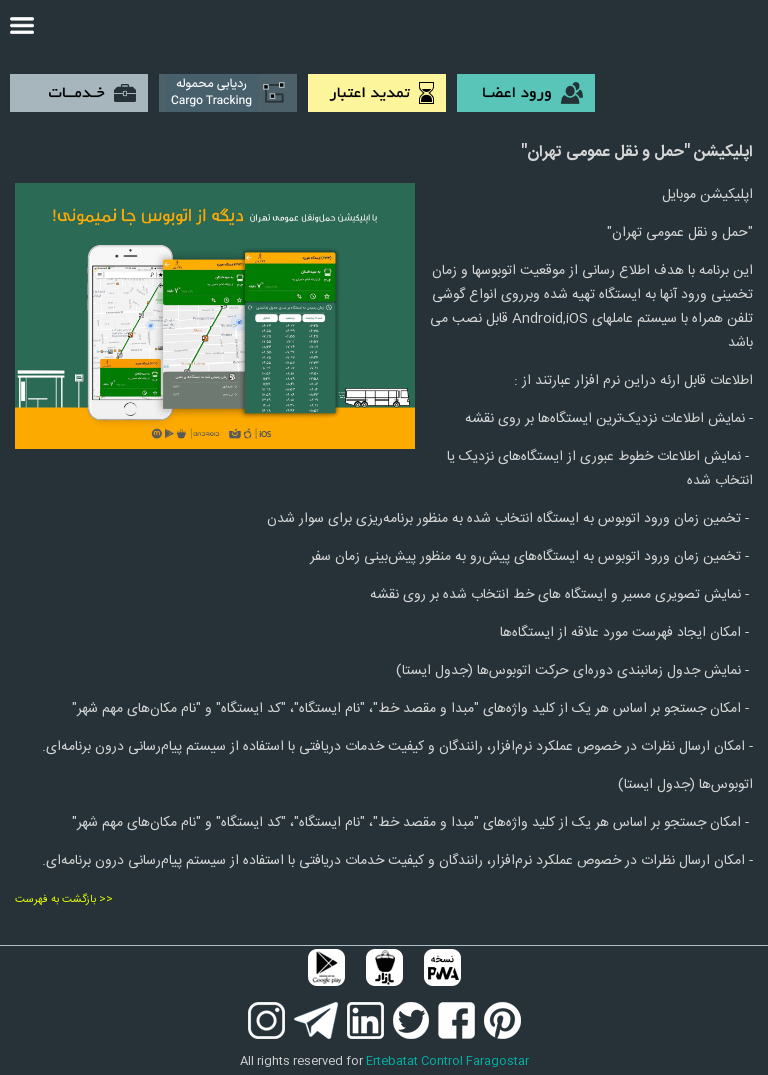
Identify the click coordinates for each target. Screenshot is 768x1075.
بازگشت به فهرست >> (64, 900)
